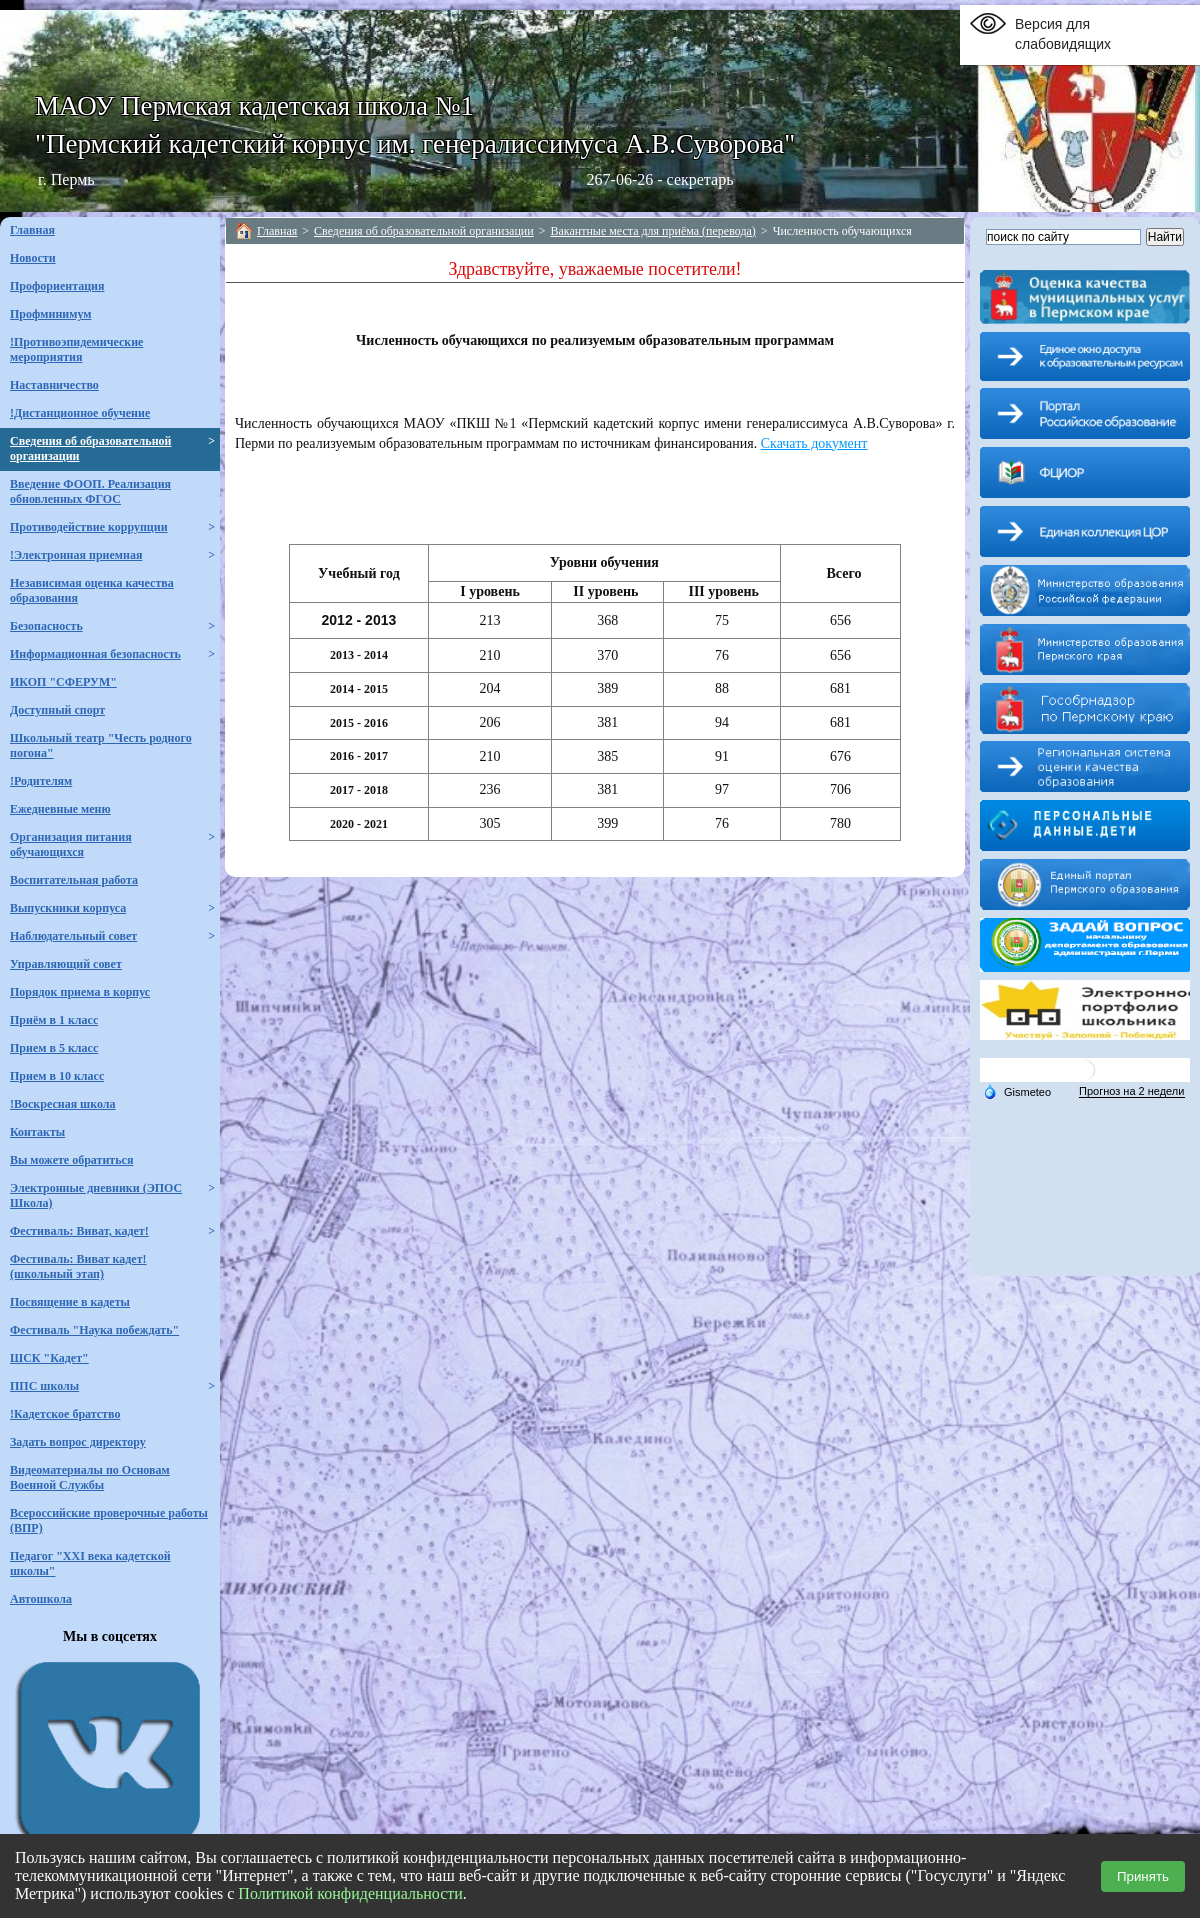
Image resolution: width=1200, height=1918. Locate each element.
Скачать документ (814, 443)
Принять (1143, 1876)
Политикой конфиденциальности (350, 1893)
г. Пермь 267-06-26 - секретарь (385, 179)
